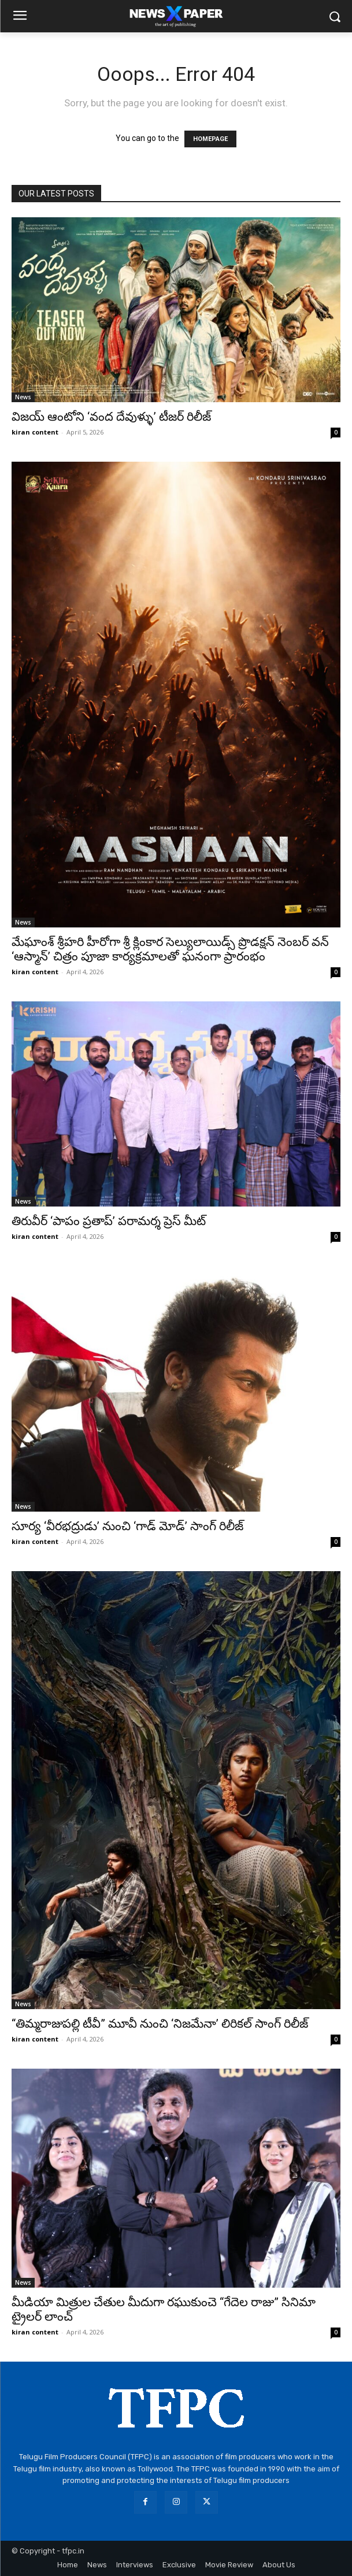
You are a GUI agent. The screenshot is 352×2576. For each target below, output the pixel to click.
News (23, 397)
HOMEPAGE (210, 139)
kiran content (35, 432)
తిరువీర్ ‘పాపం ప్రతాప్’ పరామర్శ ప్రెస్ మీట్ (109, 1221)
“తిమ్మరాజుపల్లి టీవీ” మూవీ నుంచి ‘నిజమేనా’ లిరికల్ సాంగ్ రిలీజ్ (160, 2024)
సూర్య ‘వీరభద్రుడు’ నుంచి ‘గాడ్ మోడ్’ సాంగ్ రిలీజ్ (127, 1526)
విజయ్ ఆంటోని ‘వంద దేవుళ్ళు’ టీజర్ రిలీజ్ (111, 417)
